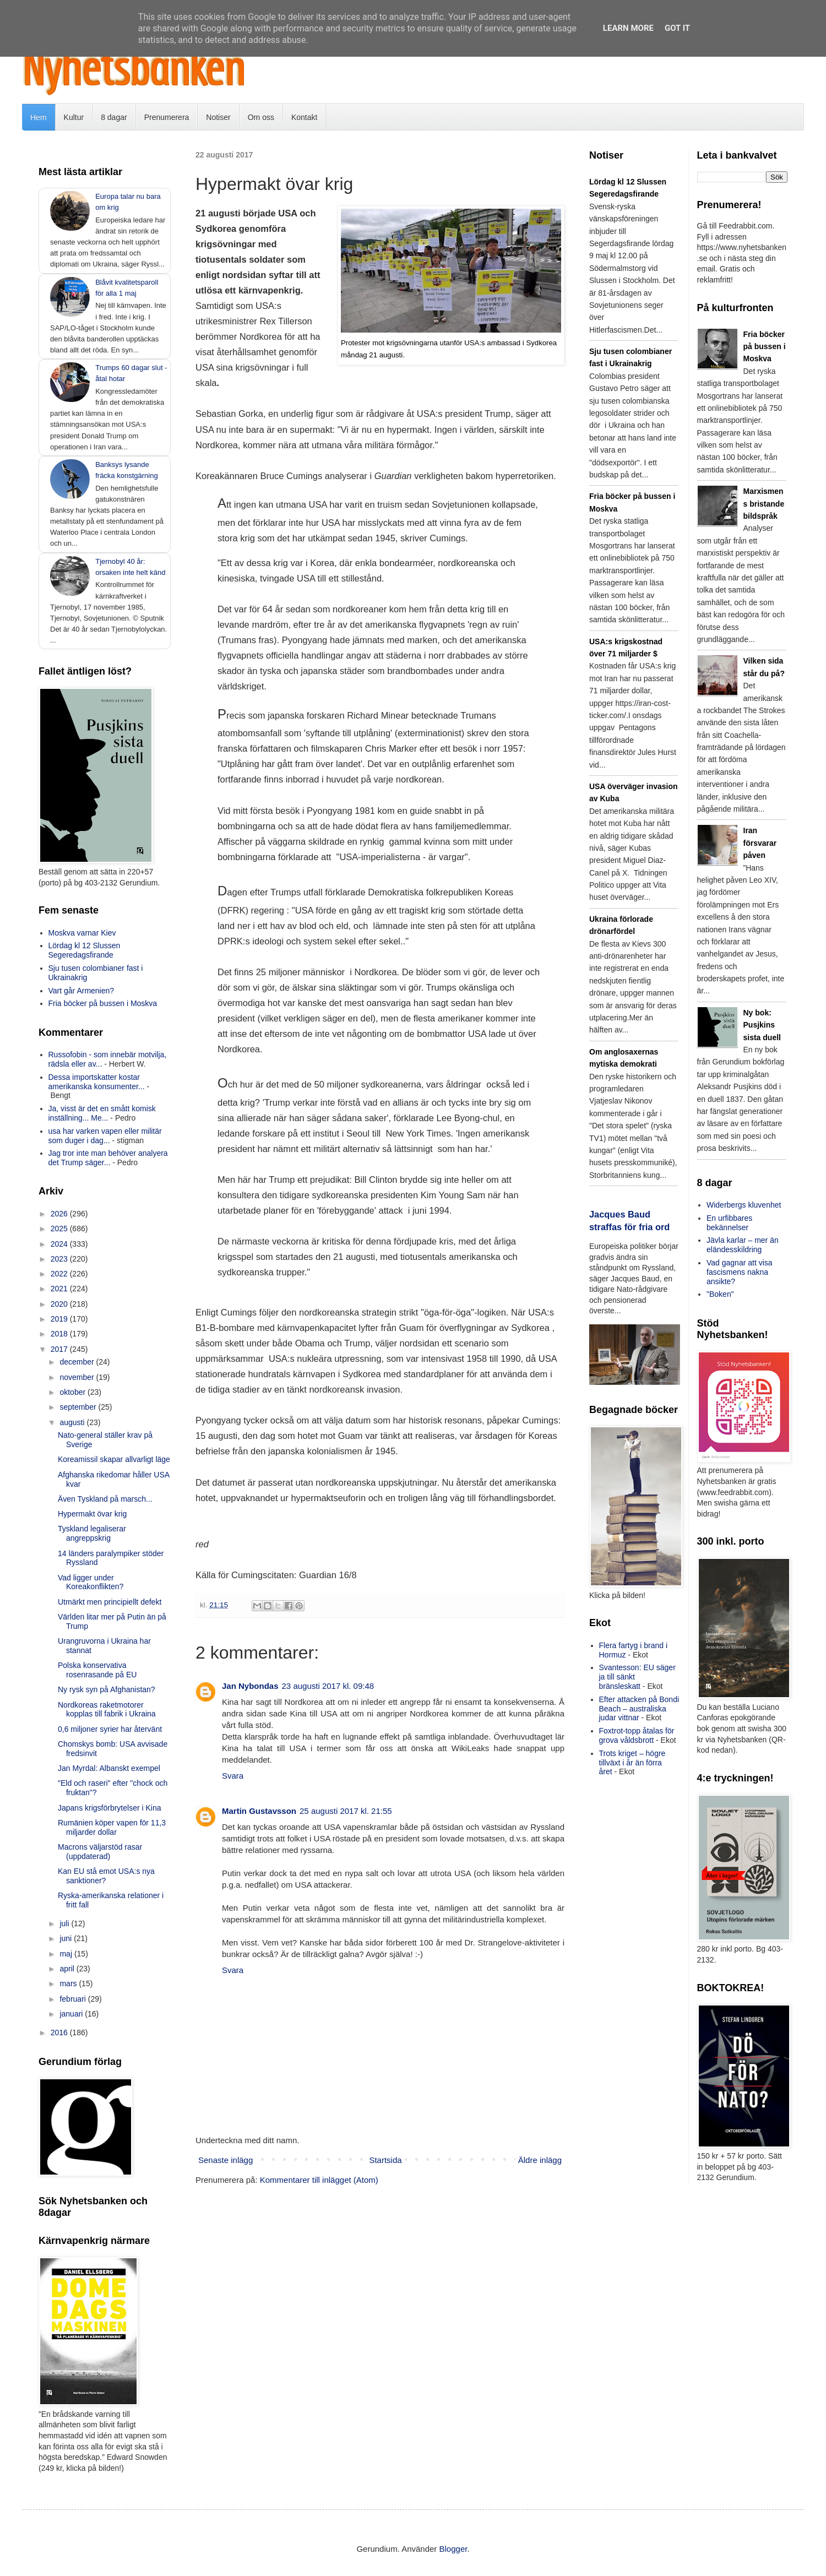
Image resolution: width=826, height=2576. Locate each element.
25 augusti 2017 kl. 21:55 (346, 1811)
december (77, 1361)
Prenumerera (166, 117)
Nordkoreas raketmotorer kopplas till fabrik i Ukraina (107, 1709)
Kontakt (304, 117)
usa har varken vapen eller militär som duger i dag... (105, 1136)
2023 (60, 1258)
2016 (60, 2032)
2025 (60, 1228)
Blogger (453, 2548)
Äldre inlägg (540, 2160)
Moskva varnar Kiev (82, 932)
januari (72, 2013)
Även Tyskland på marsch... (105, 1498)
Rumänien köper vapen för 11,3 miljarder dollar (112, 1827)
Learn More (628, 28)
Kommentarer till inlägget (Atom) (319, 2179)
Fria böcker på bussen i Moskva (102, 1003)
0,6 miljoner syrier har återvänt (110, 1729)
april (67, 1968)
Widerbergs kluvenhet (744, 1204)
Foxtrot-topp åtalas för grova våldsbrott (637, 1735)
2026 (60, 1213)
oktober (73, 1392)
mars (69, 1983)
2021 (60, 1288)
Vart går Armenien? (81, 990)
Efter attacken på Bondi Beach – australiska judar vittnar (639, 1708)
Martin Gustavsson (259, 1811)
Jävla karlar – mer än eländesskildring (743, 1245)
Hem (38, 117)
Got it (677, 28)
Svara (232, 1775)
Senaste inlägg (225, 2160)
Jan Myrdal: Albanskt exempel (109, 1768)
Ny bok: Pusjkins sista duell (762, 1025)
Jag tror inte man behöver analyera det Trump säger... (108, 1158)
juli (65, 1923)
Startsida (385, 2160)
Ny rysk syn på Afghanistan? (106, 1689)
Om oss (261, 117)
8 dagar (114, 117)
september (78, 1407)
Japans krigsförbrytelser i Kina (109, 1807)
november (77, 1377)
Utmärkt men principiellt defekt (109, 1601)
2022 (60, 1273)
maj (66, 1953)
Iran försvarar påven (760, 843)
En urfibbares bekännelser (729, 1223)
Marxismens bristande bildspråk (764, 503)
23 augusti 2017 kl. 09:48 (328, 1686)
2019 (60, 1318)
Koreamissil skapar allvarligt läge (114, 1459)
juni (66, 1938)
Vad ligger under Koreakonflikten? (90, 1582)
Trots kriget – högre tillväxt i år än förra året (632, 1762)
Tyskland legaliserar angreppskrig (92, 1533)
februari (73, 1999)
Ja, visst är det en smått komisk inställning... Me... (102, 1113)
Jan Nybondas (250, 1686)
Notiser (218, 117)
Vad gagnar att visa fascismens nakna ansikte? (740, 1272)
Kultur (74, 117)
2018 (60, 1333)
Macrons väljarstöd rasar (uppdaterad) (100, 1852)
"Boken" (720, 1294)
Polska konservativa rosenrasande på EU (97, 1670)
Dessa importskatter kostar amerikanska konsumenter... (96, 1082)
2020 (60, 1304)
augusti (72, 1422)
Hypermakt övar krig (92, 1513)
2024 (60, 1244)
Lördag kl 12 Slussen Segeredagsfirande (84, 950)
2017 (60, 1349)
